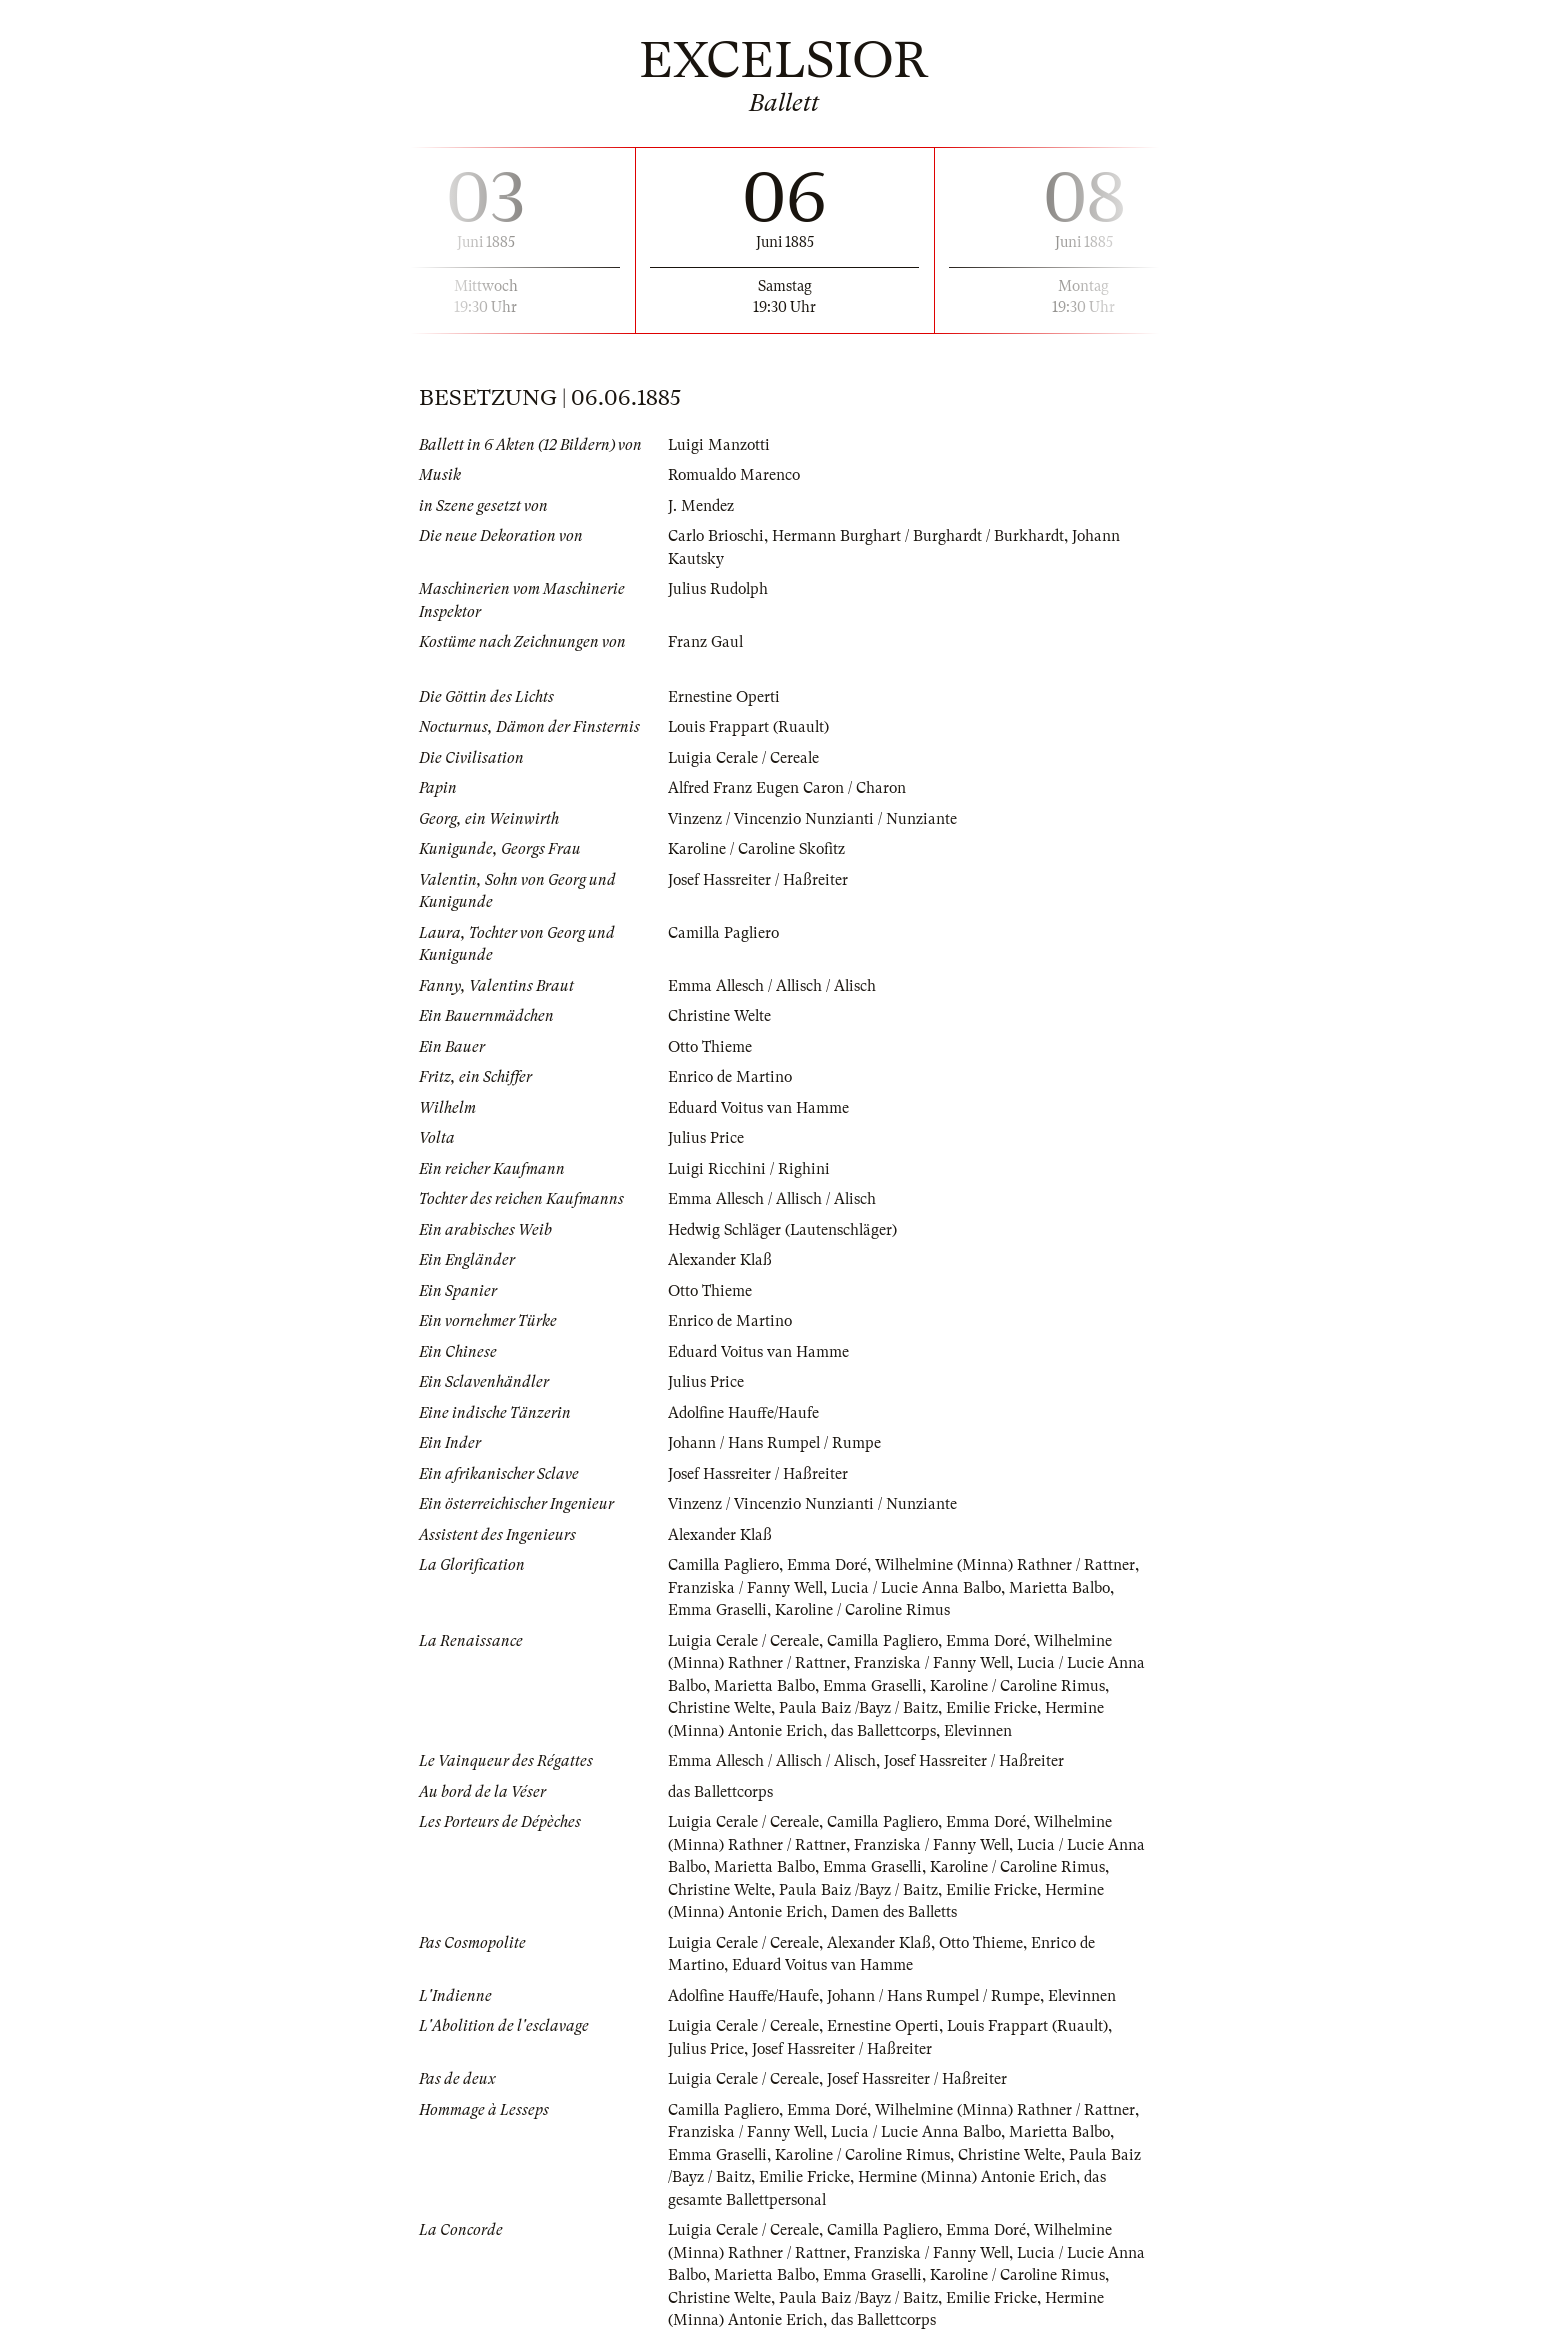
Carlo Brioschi (717, 536)
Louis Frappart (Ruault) (750, 727)
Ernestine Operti (724, 697)
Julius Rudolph (720, 589)
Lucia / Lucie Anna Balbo (921, 1588)
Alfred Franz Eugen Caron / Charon (789, 788)
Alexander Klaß (721, 1260)
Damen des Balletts (959, 1912)
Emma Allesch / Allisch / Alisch (774, 986)
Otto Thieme (711, 1047)
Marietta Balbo (1067, 1588)
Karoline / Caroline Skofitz (759, 849)
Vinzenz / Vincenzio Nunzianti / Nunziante (814, 819)
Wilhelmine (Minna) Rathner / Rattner (1011, 1565)
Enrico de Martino (731, 1077)
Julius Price (706, 1138)
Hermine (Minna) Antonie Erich (777, 1731)
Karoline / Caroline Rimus (866, 1610)
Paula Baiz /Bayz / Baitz (913, 1708)
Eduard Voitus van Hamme (760, 1108)
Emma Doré (831, 1565)
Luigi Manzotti (720, 445)
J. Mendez (701, 506)
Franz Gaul (706, 642)
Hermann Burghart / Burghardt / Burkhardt (922, 536)
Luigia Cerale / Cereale (745, 758)
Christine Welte (720, 1016)
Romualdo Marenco (736, 475)
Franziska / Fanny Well (747, 1588)
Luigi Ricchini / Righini (749, 1169)
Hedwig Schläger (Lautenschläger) (785, 1230)
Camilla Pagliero (725, 933)
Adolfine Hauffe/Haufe (745, 1413)
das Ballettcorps (949, 1731)
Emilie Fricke (1047, 1708)
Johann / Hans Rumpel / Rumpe (775, 1443)
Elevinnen (1046, 1731)
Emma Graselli (718, 1610)
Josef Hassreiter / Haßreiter (758, 880)
